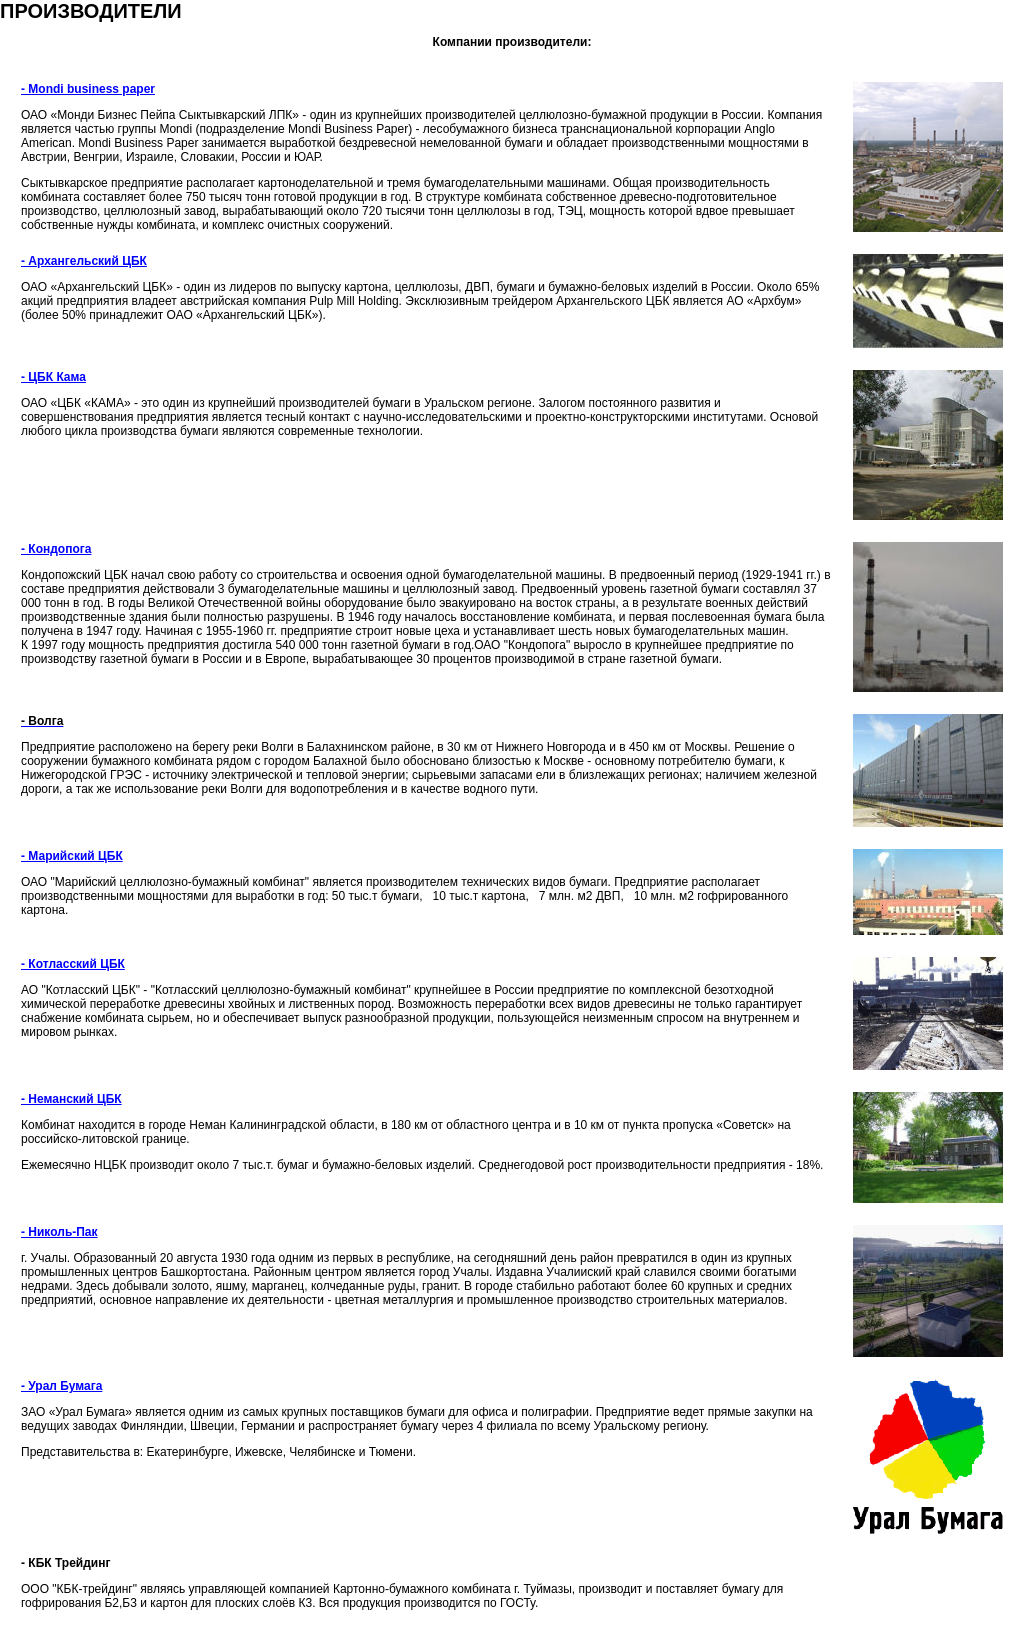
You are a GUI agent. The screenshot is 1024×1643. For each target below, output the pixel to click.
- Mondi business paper (88, 89)
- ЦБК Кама (53, 377)
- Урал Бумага (61, 1386)
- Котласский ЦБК (73, 964)
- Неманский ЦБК (71, 1099)
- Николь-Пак (59, 1232)
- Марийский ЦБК (72, 856)
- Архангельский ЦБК (84, 261)
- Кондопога (56, 549)
